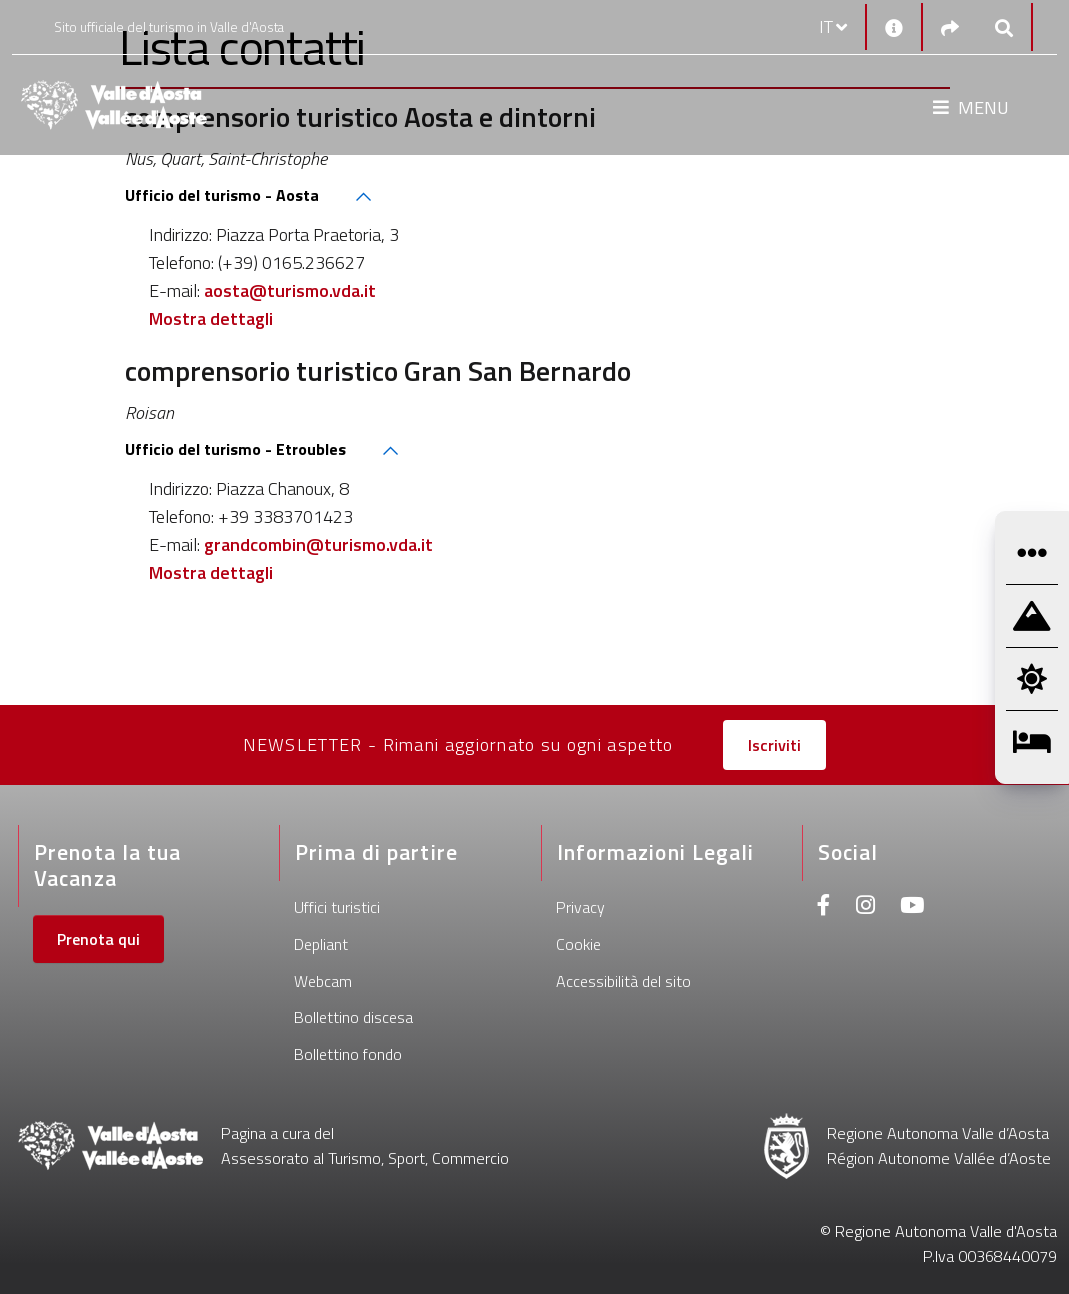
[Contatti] (894, 27)
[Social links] (950, 27)
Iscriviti (774, 745)
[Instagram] (865, 907)
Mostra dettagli (211, 318)
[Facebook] (824, 907)
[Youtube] (912, 907)
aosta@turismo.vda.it (290, 290)
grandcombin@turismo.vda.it (318, 544)
